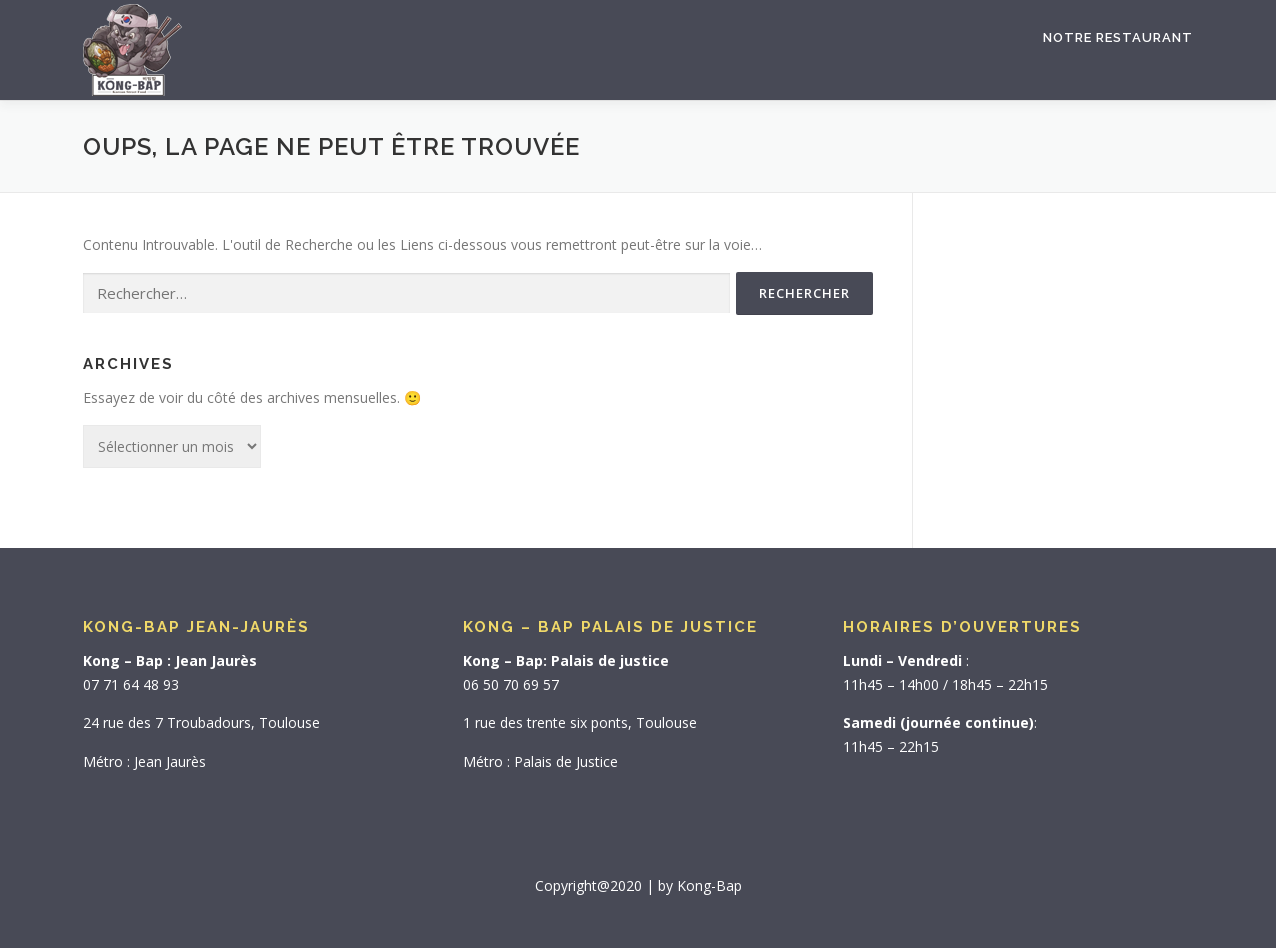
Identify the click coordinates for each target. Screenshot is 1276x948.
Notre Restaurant (1118, 37)
